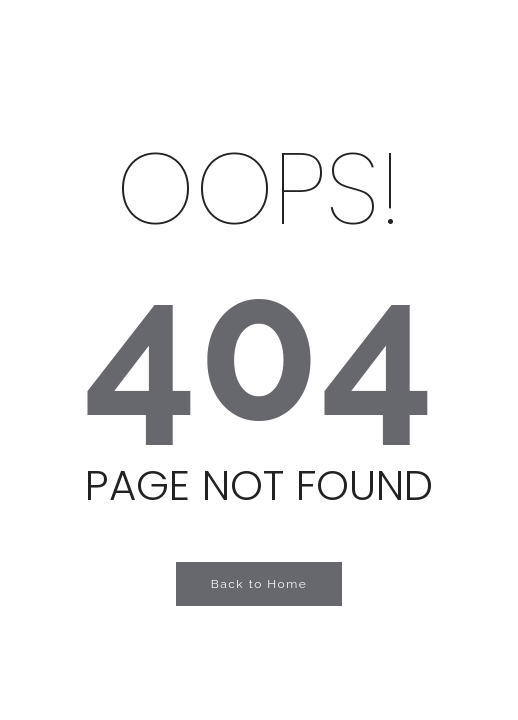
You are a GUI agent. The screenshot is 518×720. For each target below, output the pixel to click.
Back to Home (259, 584)
